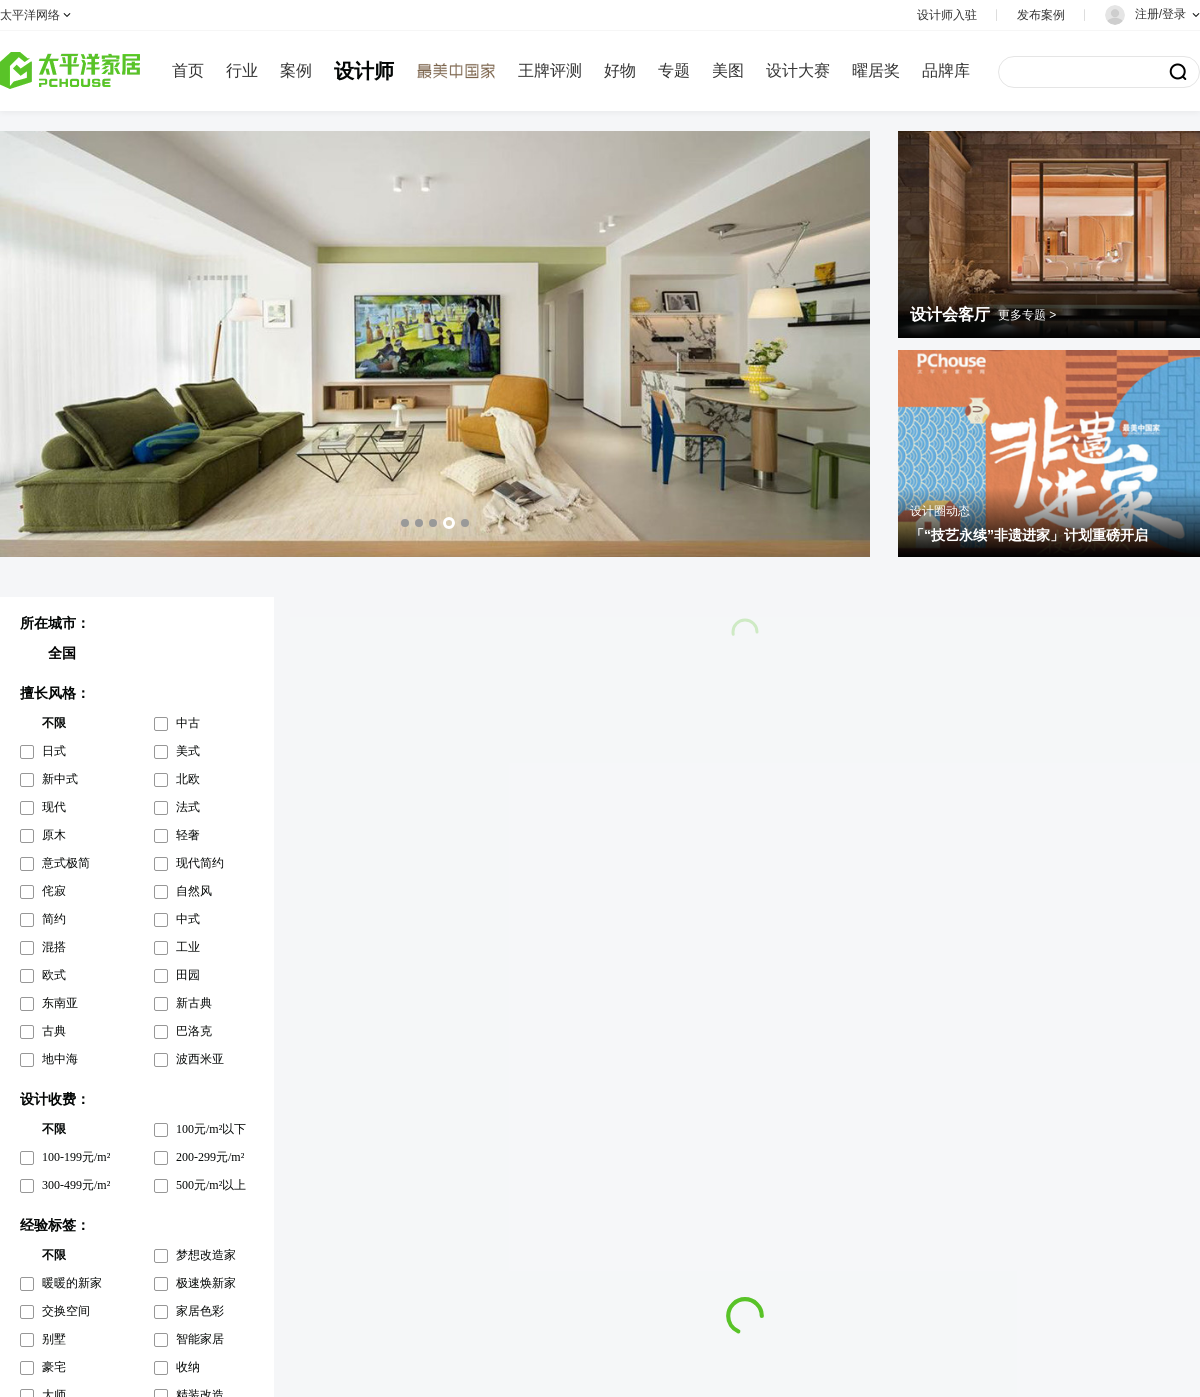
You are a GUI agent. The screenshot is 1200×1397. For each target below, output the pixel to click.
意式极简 (66, 863)
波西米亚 (200, 1059)
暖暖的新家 (72, 1283)
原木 (54, 835)
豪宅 (54, 1367)
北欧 (188, 779)
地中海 (60, 1059)
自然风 (194, 891)
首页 (188, 70)
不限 (54, 723)
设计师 (364, 71)
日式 (54, 751)
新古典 (194, 1003)
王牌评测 (550, 70)
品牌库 (946, 70)
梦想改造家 (206, 1255)
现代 (54, 807)
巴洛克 (194, 1031)
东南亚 (60, 1003)
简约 (54, 919)
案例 (296, 70)
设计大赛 (798, 70)
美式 (188, 751)
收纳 (188, 1367)
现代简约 (200, 863)
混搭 (54, 947)
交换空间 (66, 1311)
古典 (54, 1031)
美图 (728, 70)
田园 (188, 975)
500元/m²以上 (211, 1185)
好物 (620, 70)
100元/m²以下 (211, 1129)
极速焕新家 (206, 1283)
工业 (188, 947)
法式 (188, 807)
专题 (674, 70)
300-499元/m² (76, 1185)
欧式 (54, 975)
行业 (242, 70)
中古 (188, 723)
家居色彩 (200, 1311)
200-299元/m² (210, 1157)
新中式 (60, 779)
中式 (188, 919)
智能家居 (200, 1339)
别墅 (54, 1339)
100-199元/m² (76, 1157)
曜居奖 (876, 70)
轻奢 (188, 835)
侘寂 (54, 891)
